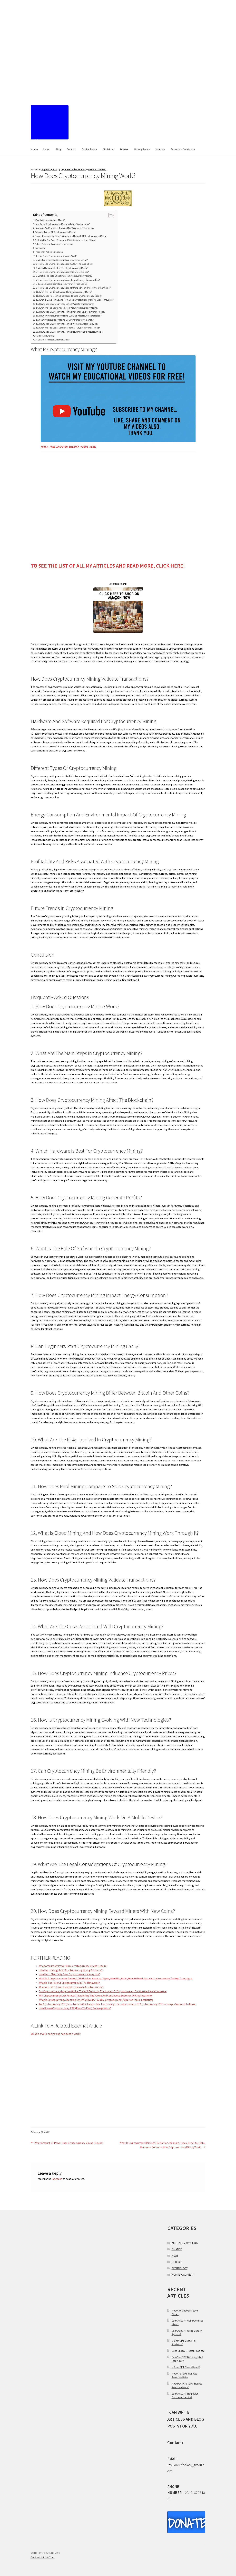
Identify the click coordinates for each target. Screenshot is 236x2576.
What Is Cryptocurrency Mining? (50, 220)
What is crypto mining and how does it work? (56, 2033)
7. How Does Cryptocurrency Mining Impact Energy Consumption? (68, 279)
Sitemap (160, 149)
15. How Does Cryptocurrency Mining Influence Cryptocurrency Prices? (70, 311)
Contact (71, 149)
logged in (57, 2178)
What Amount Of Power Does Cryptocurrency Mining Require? (73, 1965)
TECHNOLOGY (179, 2268)
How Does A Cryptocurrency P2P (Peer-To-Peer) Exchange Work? (75, 2008)
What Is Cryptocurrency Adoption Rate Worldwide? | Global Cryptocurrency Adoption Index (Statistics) (96, 1999)
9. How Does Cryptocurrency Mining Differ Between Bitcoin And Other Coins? (73, 287)
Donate (124, 149)
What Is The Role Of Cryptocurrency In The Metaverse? (69, 1982)
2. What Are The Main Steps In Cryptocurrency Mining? (62, 259)
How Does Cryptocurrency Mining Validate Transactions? (62, 223)
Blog (58, 149)
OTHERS (176, 2262)
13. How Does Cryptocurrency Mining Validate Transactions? (65, 303)
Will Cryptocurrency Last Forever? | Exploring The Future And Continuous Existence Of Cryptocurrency (95, 1995)
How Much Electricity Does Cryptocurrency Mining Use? (69, 1974)
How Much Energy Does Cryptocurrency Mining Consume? (71, 1970)
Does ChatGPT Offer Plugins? (188, 2350)
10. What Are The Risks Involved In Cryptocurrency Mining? (64, 291)
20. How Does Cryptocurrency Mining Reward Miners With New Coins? (70, 331)
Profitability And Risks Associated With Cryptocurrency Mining (65, 240)
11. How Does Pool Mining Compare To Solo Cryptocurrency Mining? (69, 295)
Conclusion (40, 247)
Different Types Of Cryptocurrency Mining (55, 232)
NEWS (175, 2255)
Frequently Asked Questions (49, 251)
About (46, 149)
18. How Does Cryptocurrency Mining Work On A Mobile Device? (67, 323)
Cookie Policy (89, 149)
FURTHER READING (45, 335)
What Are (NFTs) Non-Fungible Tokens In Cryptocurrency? (71, 1987)
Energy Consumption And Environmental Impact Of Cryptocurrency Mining (71, 235)
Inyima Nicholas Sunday (73, 169)
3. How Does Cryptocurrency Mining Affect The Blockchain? (64, 263)
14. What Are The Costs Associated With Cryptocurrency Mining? (67, 307)
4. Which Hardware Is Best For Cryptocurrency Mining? (62, 267)
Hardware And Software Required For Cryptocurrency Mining (64, 228)
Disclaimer (108, 149)
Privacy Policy (142, 149)
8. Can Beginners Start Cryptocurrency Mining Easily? (61, 283)
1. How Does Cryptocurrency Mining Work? (56, 255)
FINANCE (45, 2132)
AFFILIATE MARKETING (185, 2243)
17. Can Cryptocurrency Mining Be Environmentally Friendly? (65, 319)
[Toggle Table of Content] (109, 215)
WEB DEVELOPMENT (183, 2274)
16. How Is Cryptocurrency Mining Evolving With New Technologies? (68, 315)
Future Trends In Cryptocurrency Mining (54, 244)
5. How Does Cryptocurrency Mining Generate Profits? (62, 271)
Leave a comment (97, 169)
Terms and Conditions (183, 149)
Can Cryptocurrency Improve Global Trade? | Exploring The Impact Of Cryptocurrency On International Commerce (103, 1991)
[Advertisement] (98, 49)
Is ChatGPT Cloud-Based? (186, 2367)
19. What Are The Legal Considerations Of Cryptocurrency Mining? (68, 327)
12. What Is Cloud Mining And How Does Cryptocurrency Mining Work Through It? (74, 299)
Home (34, 149)
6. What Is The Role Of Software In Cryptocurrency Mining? (64, 275)
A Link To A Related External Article (53, 339)
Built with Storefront (43, 2557)
